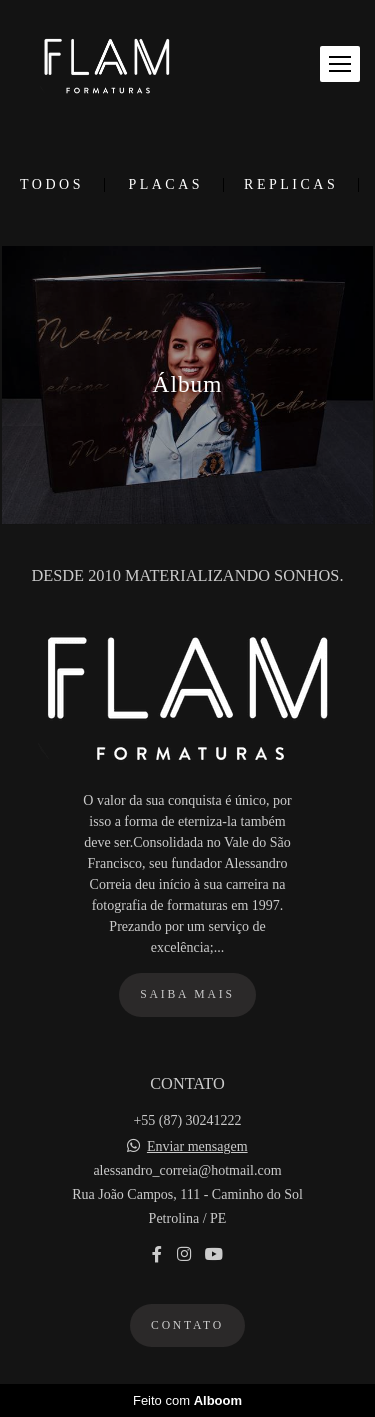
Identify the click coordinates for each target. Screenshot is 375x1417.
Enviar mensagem (197, 1147)
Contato (187, 1325)
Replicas (291, 185)
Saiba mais (187, 994)
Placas (165, 185)
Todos (52, 185)
